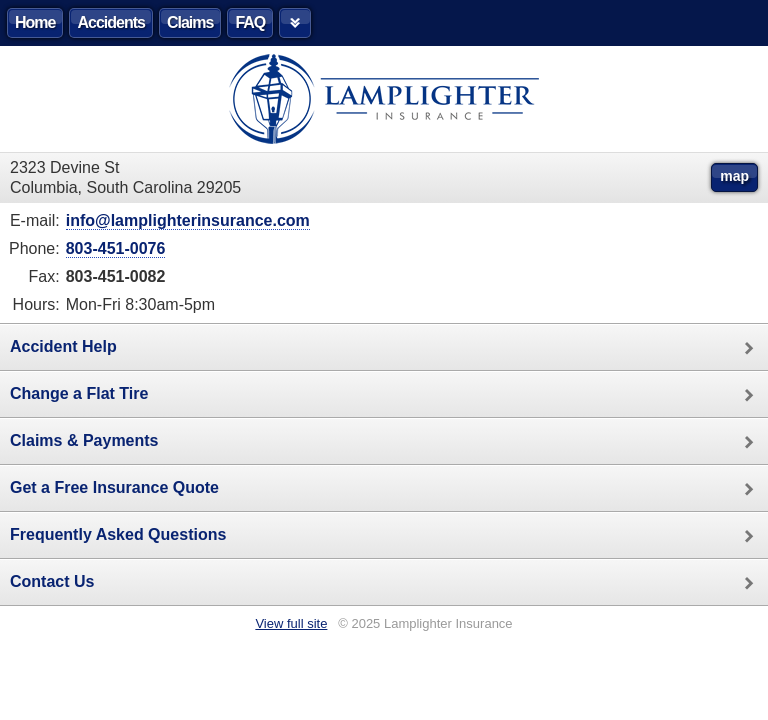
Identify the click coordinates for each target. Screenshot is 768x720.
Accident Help (389, 348)
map (734, 176)
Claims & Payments (389, 442)
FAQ (250, 22)
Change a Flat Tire (389, 395)
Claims (190, 22)
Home (35, 22)
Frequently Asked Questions (389, 536)
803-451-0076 (116, 248)
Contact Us (389, 583)
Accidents (110, 22)
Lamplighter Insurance (384, 99)
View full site (291, 623)
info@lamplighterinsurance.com (188, 220)
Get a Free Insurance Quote (389, 489)
